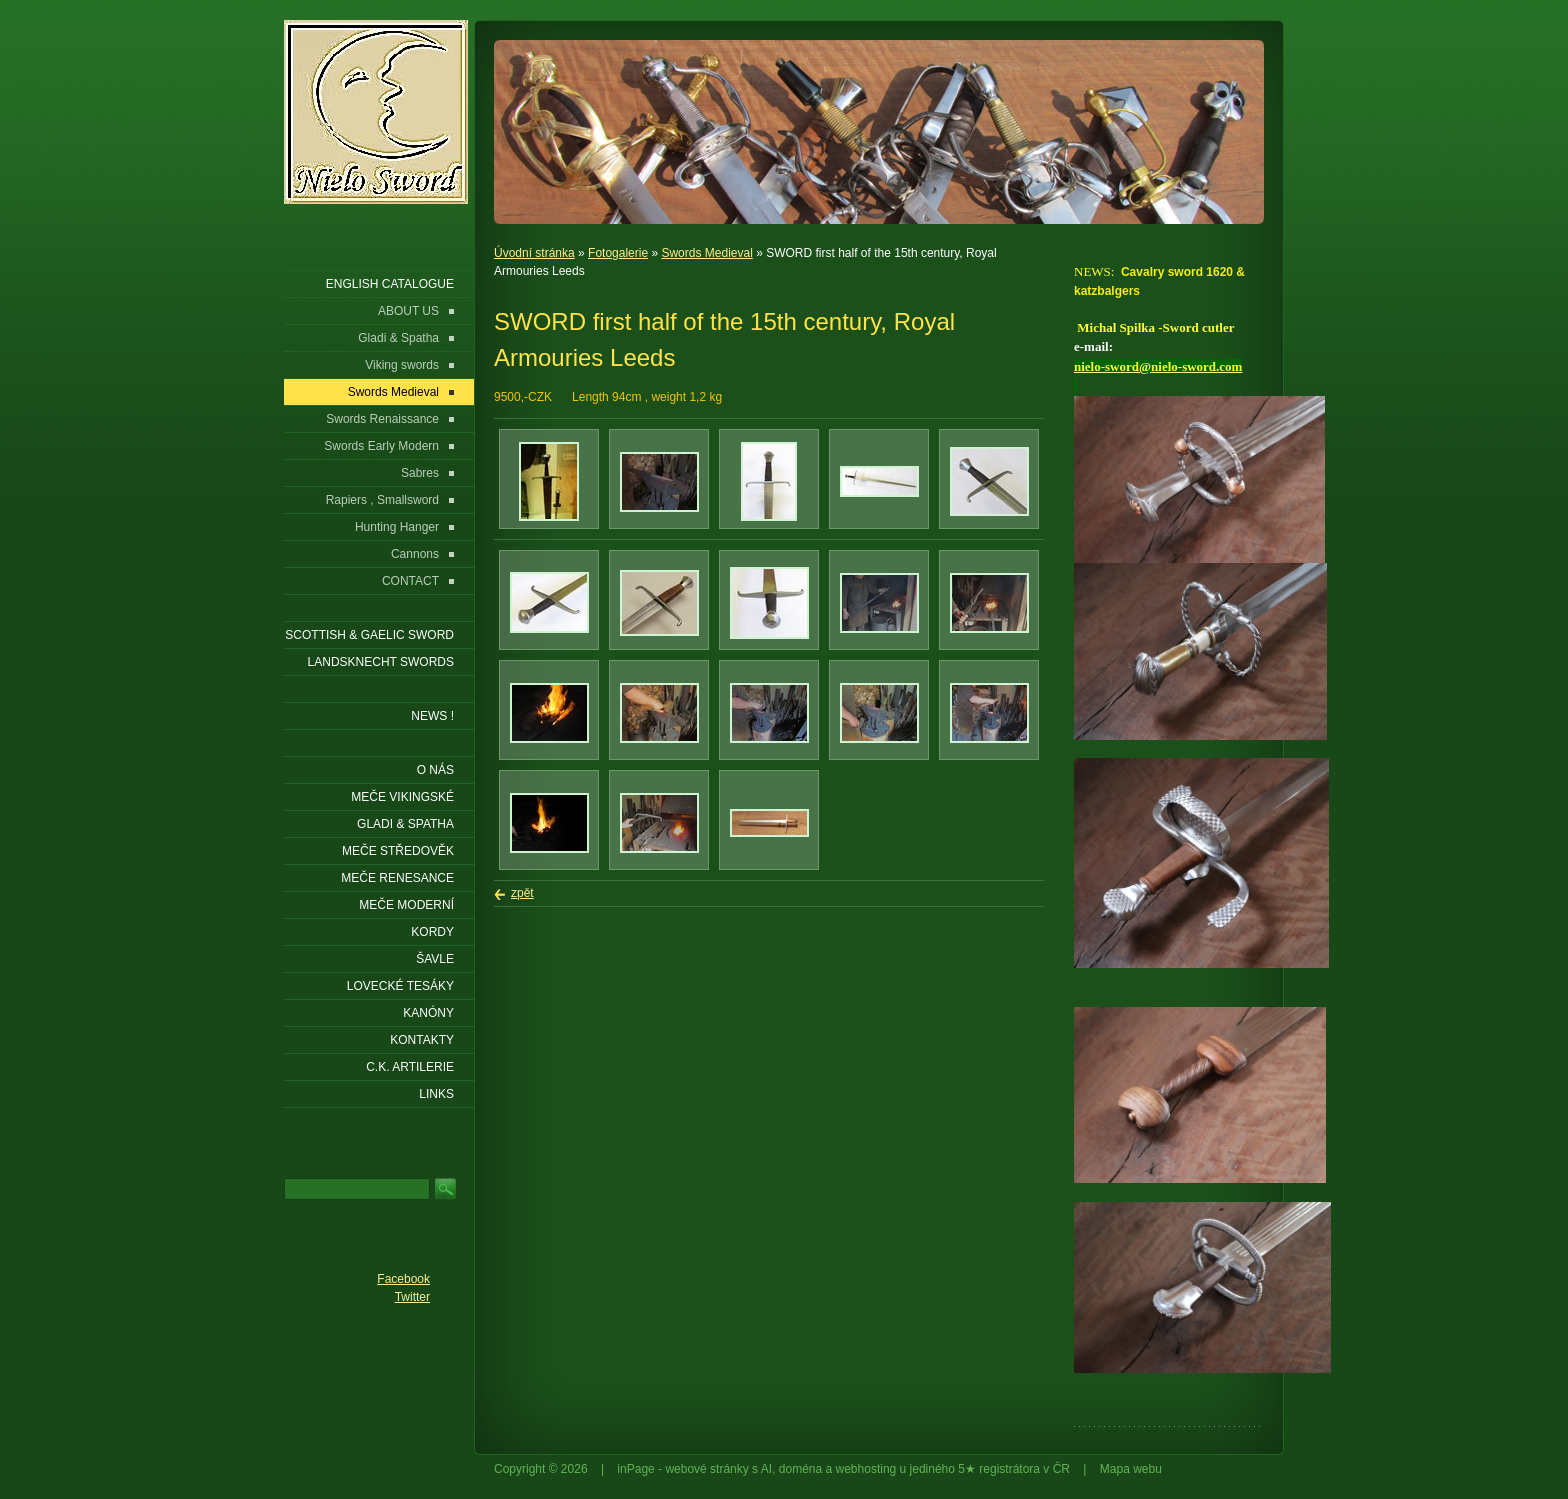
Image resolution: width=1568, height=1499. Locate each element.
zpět (522, 893)
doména (800, 1469)
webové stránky (706, 1469)
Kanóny (428, 1013)
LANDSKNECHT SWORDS (381, 662)
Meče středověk (398, 851)
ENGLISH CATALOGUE (390, 284)
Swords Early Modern (381, 446)
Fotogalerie (618, 253)
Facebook (403, 1279)
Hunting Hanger (397, 527)
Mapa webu (1131, 1469)
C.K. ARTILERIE (410, 1067)
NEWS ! (432, 716)
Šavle (435, 959)
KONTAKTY (422, 1040)
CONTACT (410, 581)
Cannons (415, 554)
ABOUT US (408, 311)
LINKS (436, 1094)
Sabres (420, 473)
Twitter (412, 1297)
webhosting (866, 1469)
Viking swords (402, 365)
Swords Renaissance (382, 419)
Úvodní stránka (534, 253)
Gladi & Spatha (398, 338)
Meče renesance (397, 878)
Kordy (432, 932)
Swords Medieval (706, 253)
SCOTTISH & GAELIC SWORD (369, 635)
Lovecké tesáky (400, 986)
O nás (435, 770)
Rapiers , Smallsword (382, 500)
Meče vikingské (402, 797)
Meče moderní (406, 905)
